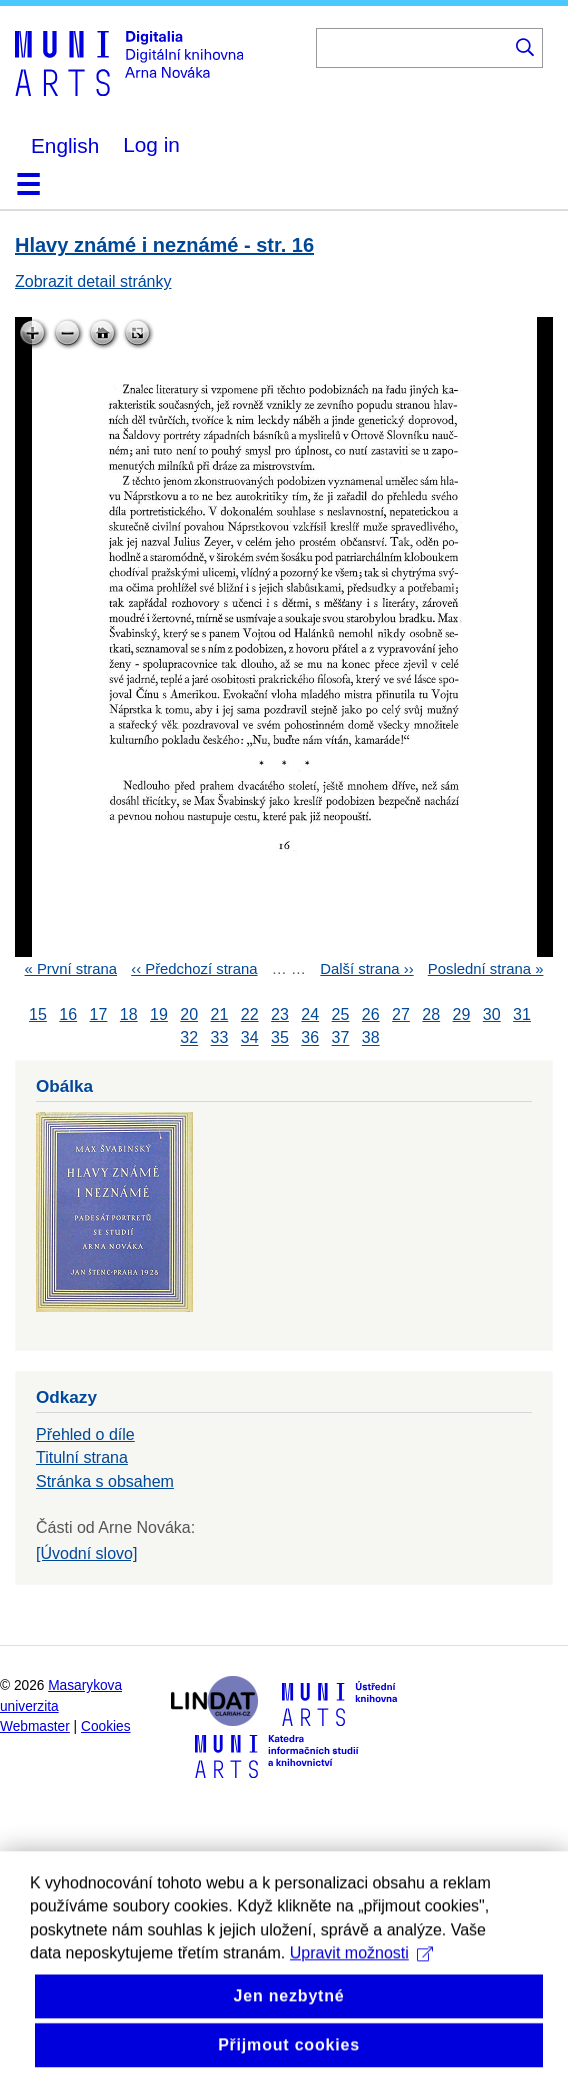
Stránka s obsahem (105, 1481)
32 (189, 1038)
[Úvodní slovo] (86, 1553)
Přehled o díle (85, 1434)
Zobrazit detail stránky (93, 281)
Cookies (106, 1726)
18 (129, 1014)
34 (250, 1038)
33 (220, 1038)
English (65, 145)
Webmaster (35, 1726)
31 (522, 1014)
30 (492, 1014)
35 (280, 1038)
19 (159, 1014)
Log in (151, 144)
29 (462, 1014)
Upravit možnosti (361, 2000)
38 (371, 1038)
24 (310, 1014)
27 (401, 1014)
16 (68, 1014)
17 (99, 1014)
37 (341, 1038)
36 (310, 1038)
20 (189, 1014)
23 (280, 1014)
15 (38, 1014)
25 (341, 1014)
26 (371, 1014)
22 (250, 1014)
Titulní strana (82, 1457)
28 (431, 1014)
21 (220, 1014)
